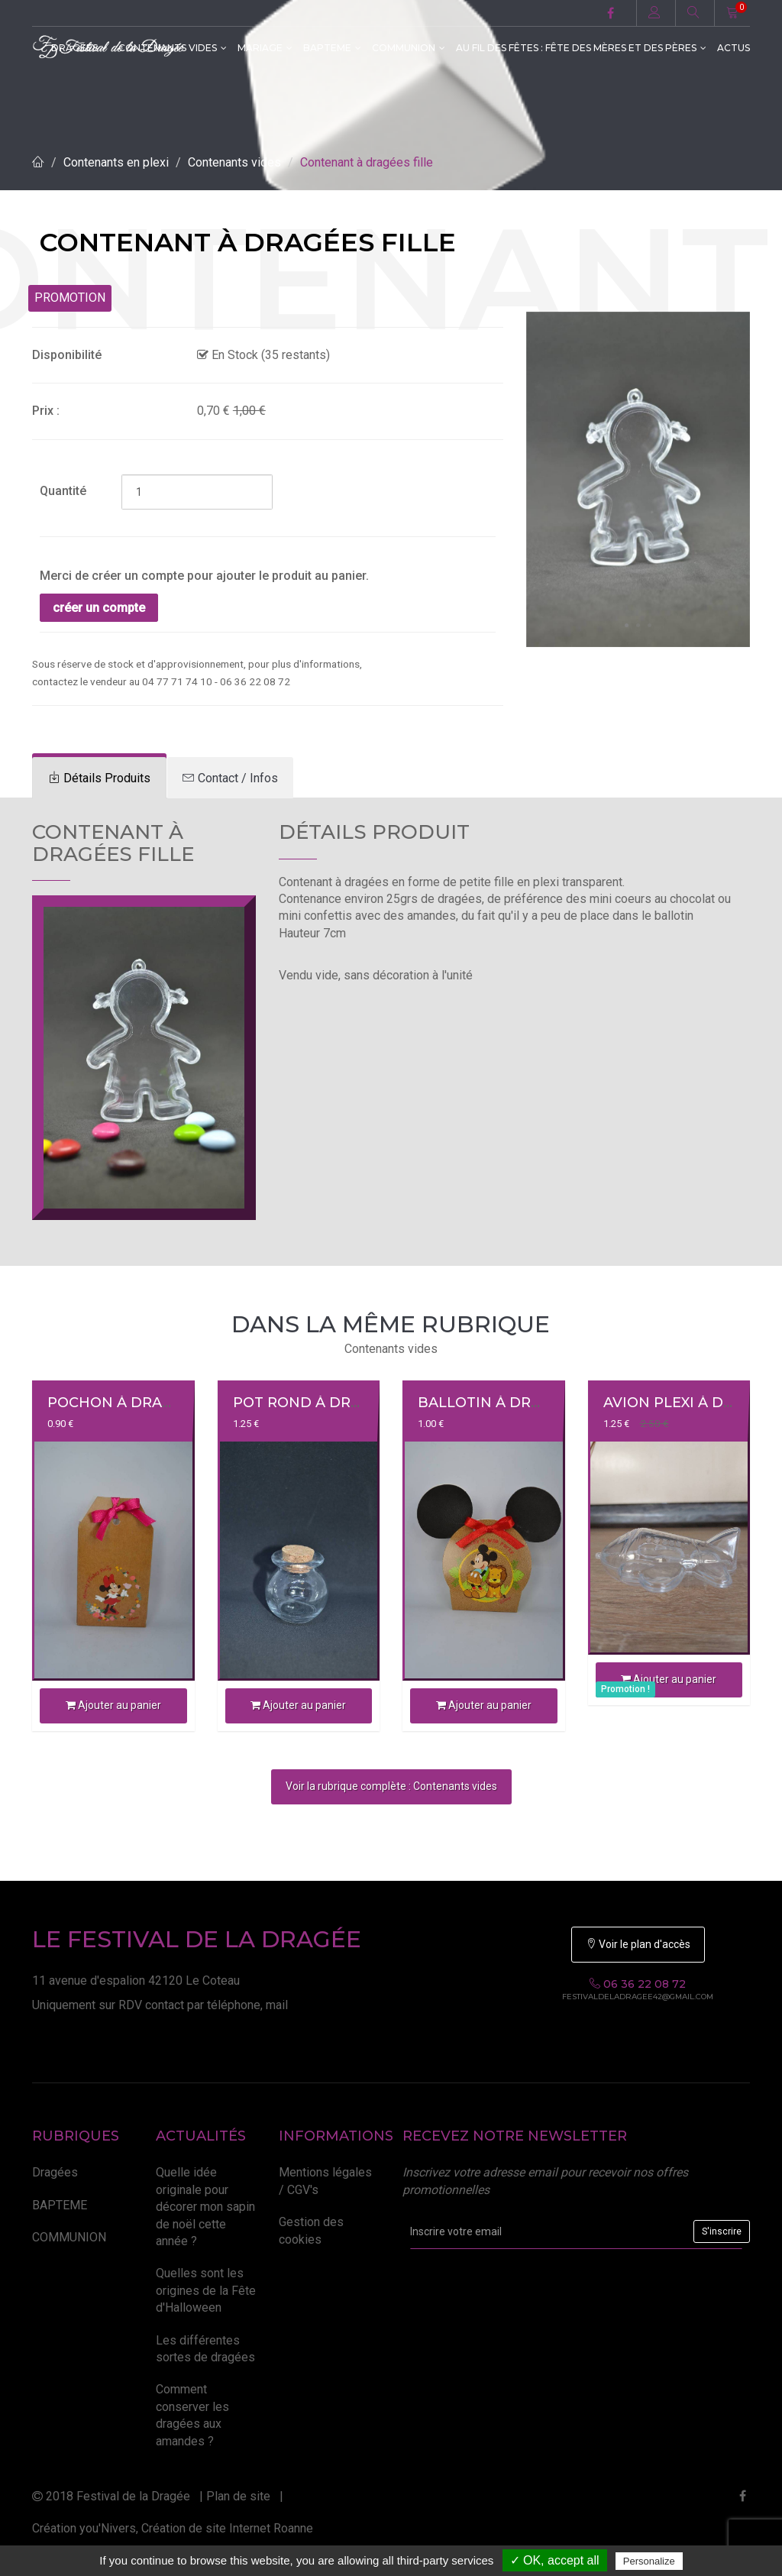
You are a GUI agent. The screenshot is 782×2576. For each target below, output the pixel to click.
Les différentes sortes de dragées (205, 2348)
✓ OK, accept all (554, 2560)
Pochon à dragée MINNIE (148, 1402)
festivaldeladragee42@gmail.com (637, 1997)
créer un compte (99, 607)
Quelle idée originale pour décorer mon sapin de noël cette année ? (205, 2206)
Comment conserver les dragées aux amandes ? (192, 2415)
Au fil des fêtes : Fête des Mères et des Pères (581, 47)
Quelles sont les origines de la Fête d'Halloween (206, 2290)
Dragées (55, 2172)
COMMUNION (408, 47)
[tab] (99, 778)
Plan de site (238, 2496)
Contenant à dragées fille (366, 162)
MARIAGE (265, 47)
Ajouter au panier (113, 1705)
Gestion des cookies (311, 2230)
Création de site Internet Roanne (227, 2528)
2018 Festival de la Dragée (111, 2496)
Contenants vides (234, 162)
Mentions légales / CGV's (325, 2180)
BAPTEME (332, 47)
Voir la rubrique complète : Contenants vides (391, 1786)
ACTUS (733, 47)
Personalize (649, 2561)
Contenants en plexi (116, 162)
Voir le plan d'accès (638, 1944)
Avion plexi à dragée (687, 1402)
